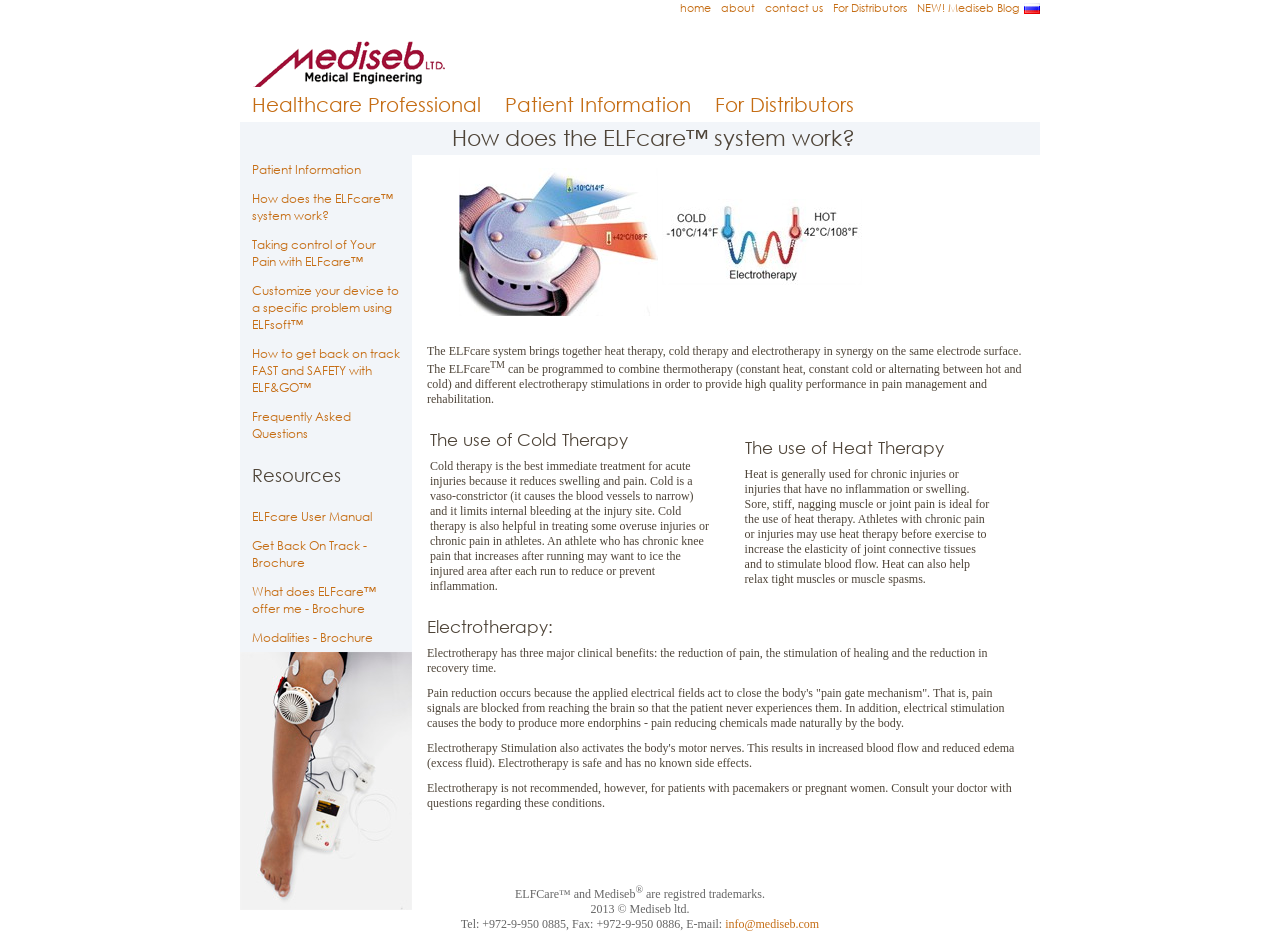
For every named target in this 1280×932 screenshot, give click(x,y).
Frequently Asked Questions (301, 425)
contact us (794, 8)
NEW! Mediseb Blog (968, 8)
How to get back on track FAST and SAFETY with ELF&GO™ (326, 370)
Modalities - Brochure (312, 637)
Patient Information (598, 104)
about (738, 8)
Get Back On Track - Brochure (309, 554)
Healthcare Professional (366, 104)
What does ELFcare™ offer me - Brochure (314, 600)
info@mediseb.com (772, 924)
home (695, 8)
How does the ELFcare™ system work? (322, 207)
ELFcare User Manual (312, 516)
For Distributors (870, 8)
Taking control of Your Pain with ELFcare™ (314, 253)
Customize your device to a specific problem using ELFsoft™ (325, 307)
